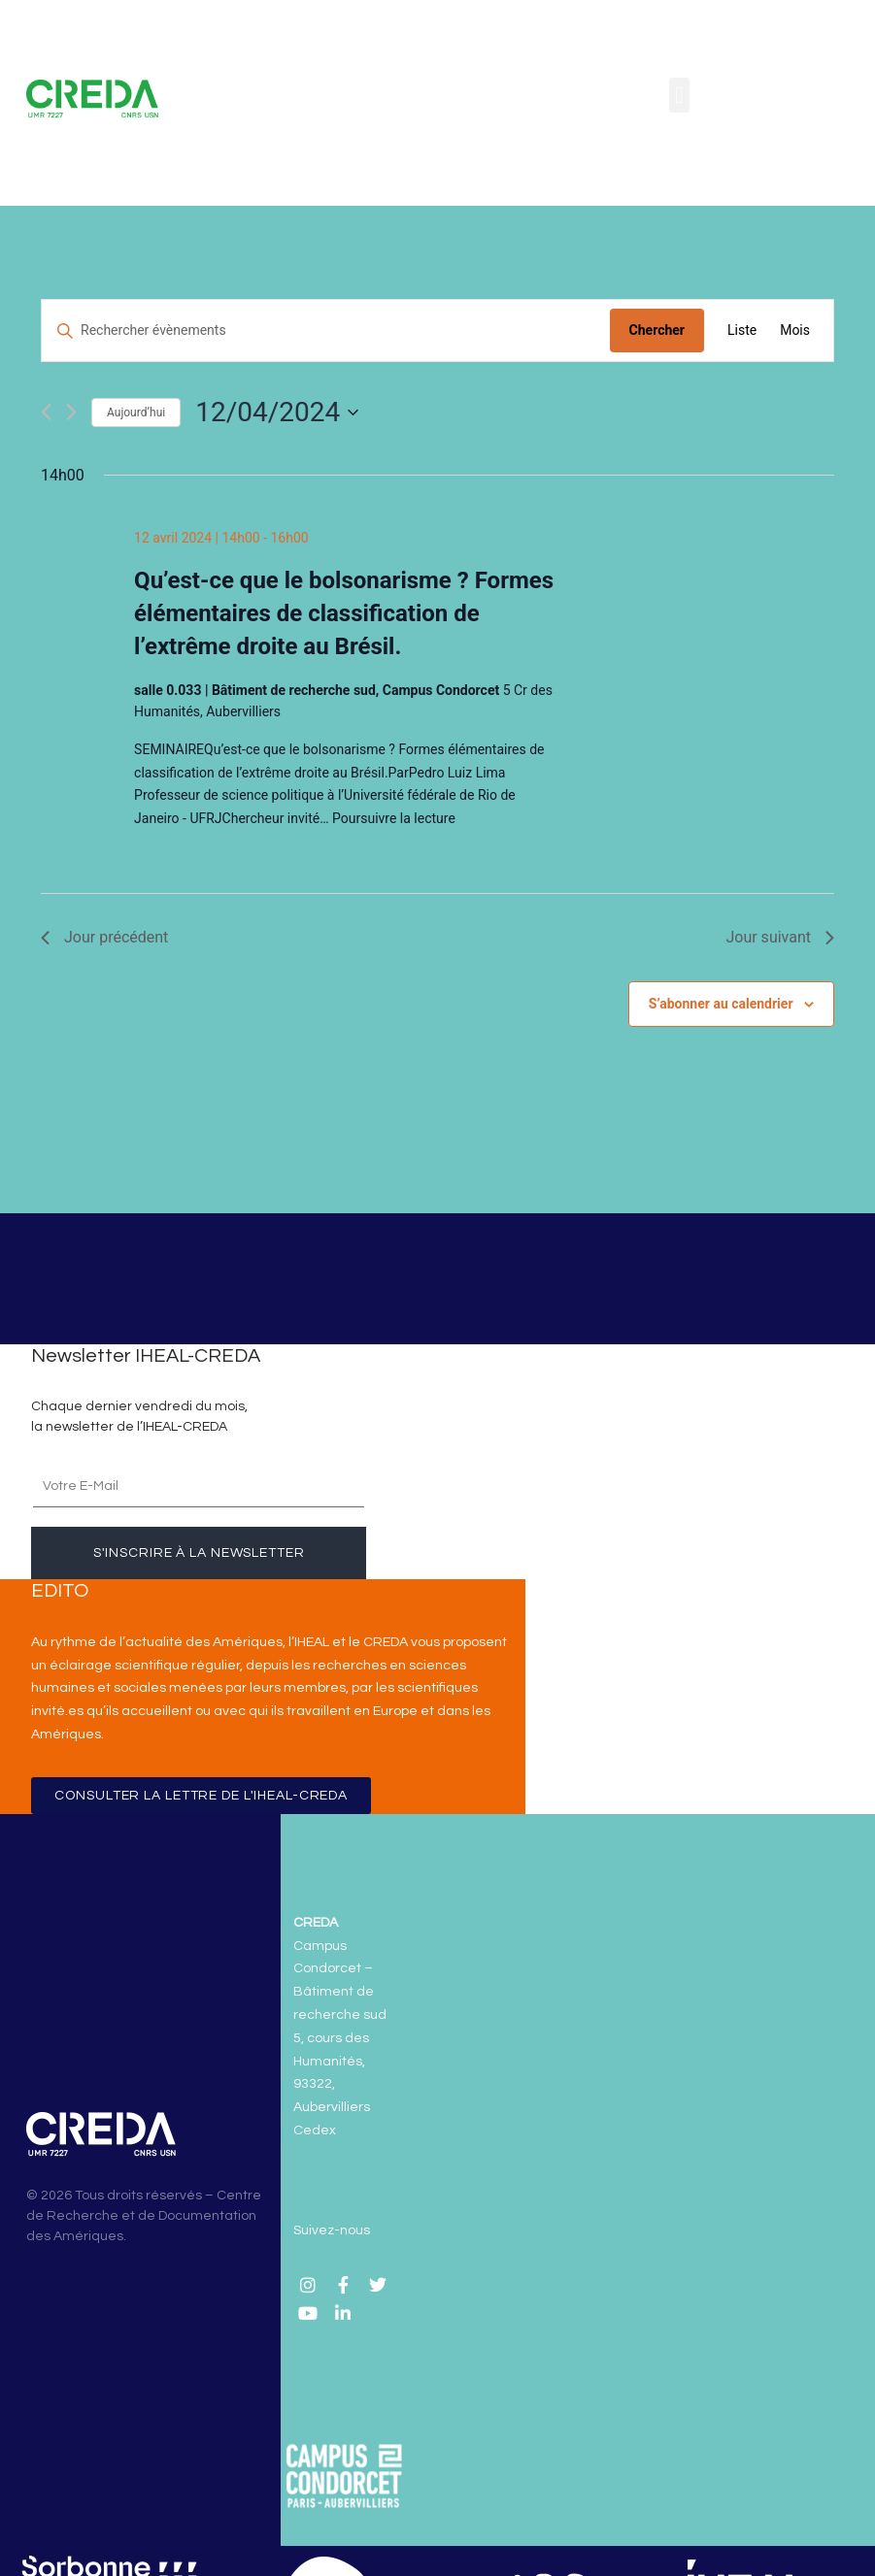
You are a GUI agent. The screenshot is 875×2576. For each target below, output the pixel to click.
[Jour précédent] (46, 412)
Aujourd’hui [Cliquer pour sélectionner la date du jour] (136, 412)
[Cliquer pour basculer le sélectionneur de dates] (276, 412)
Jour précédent (104, 937)
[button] (679, 95)
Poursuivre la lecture (393, 818)
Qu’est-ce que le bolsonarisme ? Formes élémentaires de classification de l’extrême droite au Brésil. (344, 613)
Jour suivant (779, 937)
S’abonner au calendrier (721, 1003)
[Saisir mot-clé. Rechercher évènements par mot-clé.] (326, 330)
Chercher (657, 330)
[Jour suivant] (71, 412)
